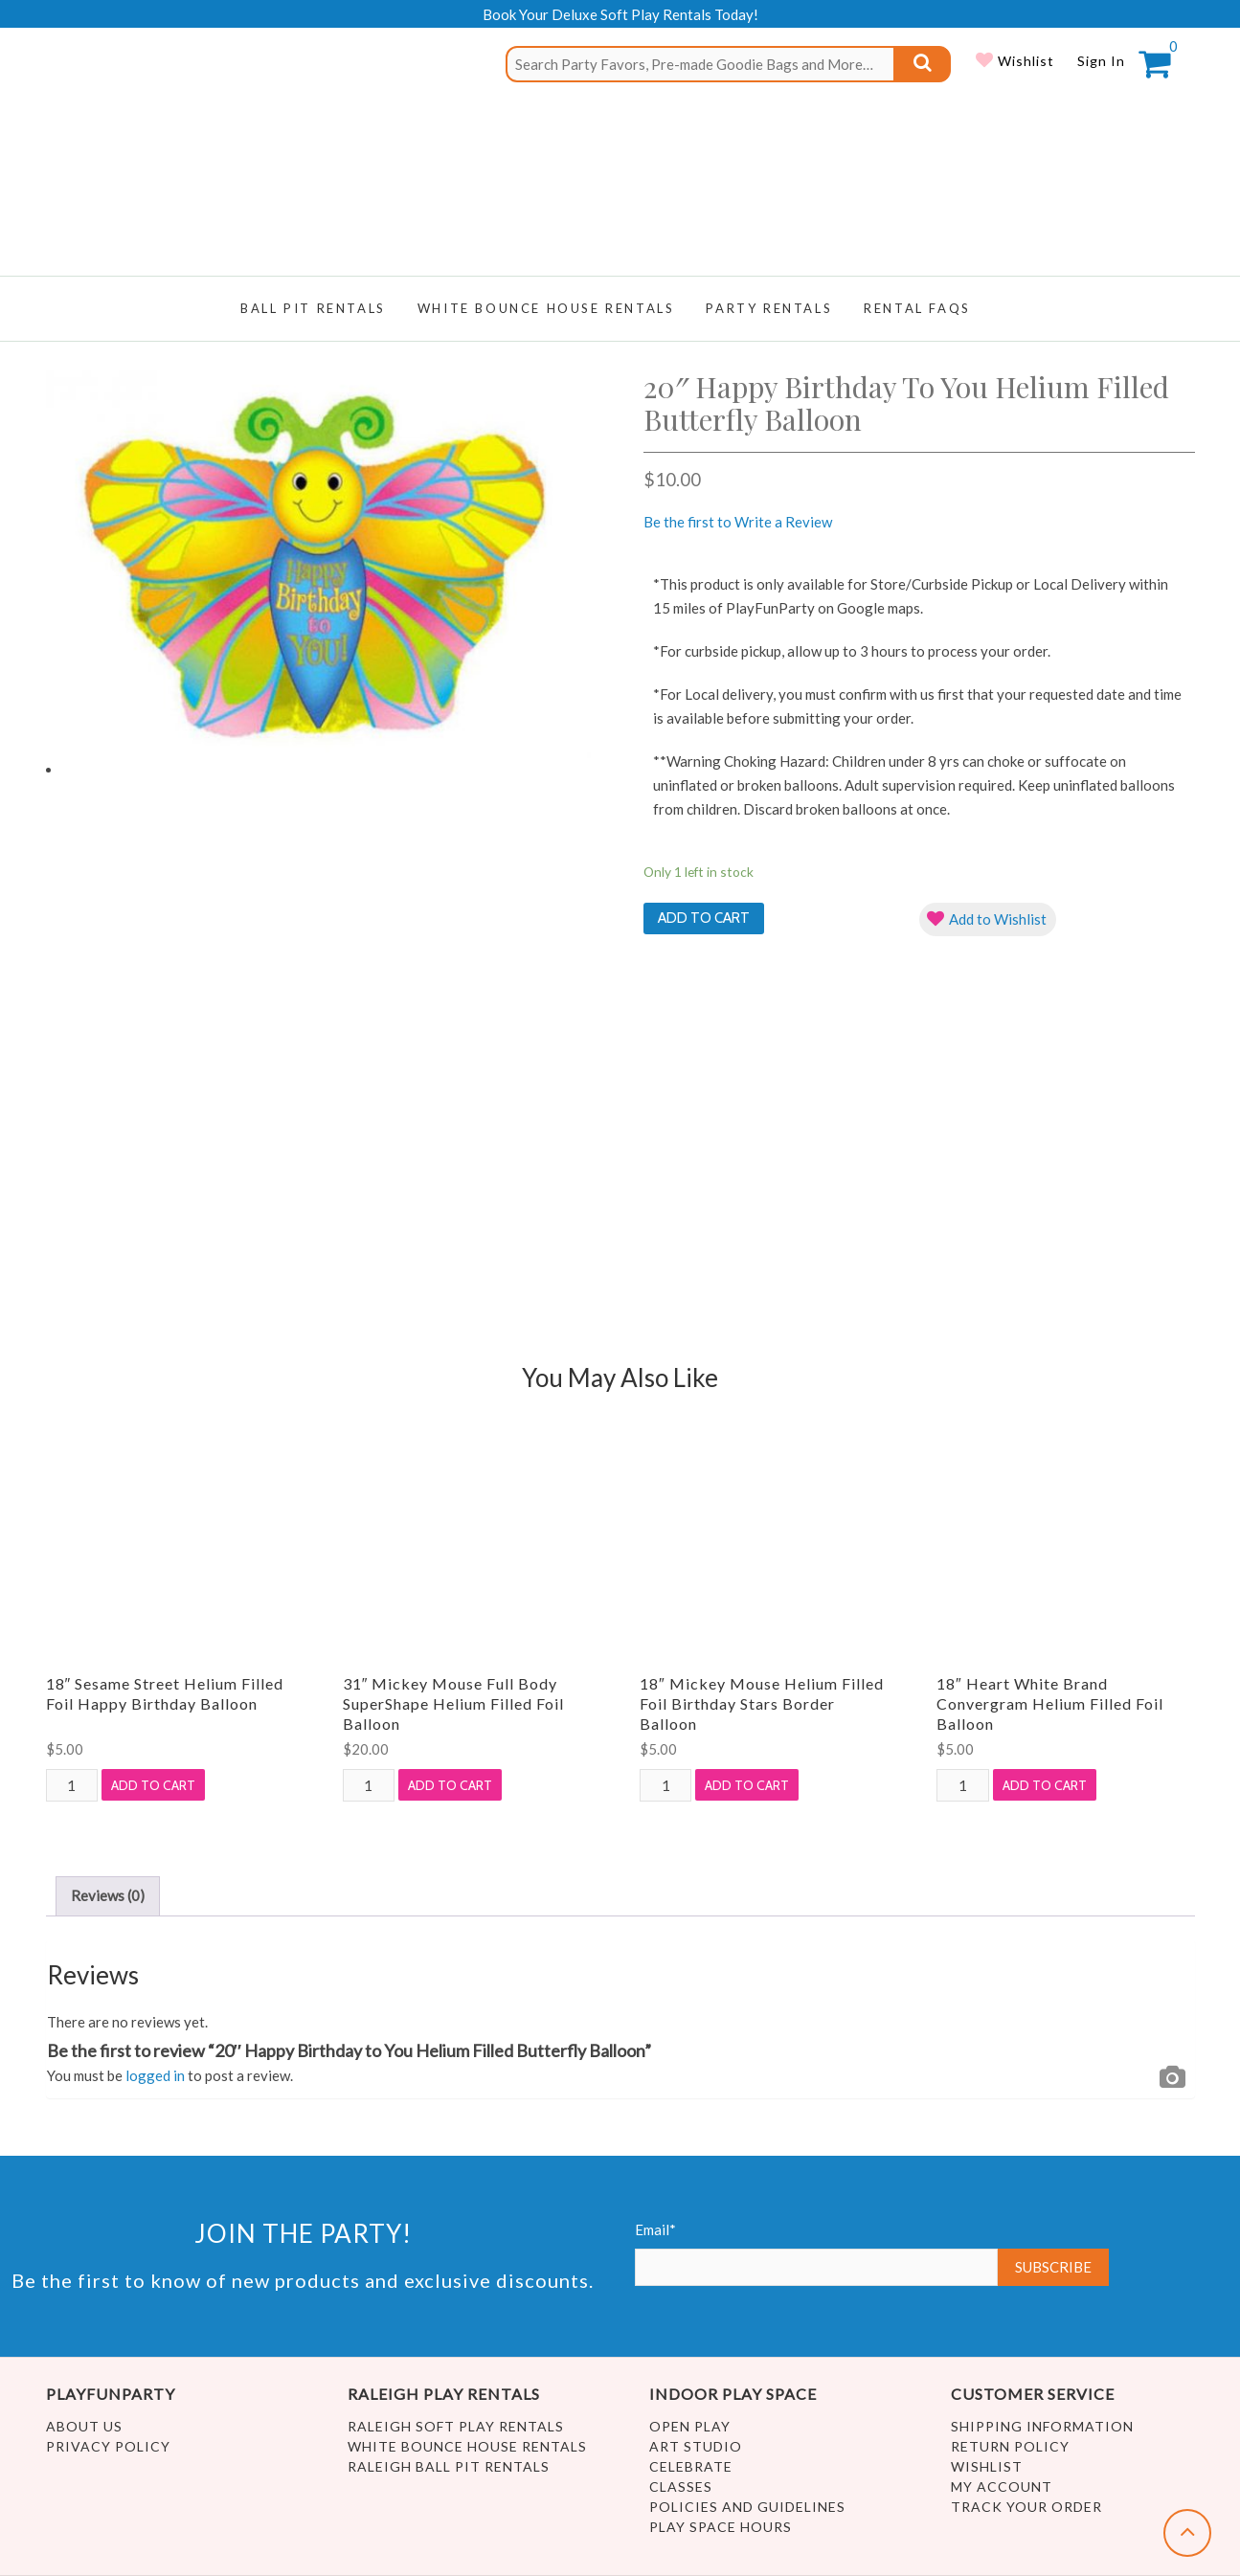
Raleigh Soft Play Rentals (456, 2426)
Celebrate (691, 2466)
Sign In (1101, 61)
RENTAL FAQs (917, 308)
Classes (680, 2486)
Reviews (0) (108, 1895)
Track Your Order (1026, 2506)
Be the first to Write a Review (737, 521)
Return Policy (1010, 2446)
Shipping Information (1042, 2426)
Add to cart (704, 918)
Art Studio (695, 2446)
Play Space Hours (720, 2527)
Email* (817, 2253)
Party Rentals (769, 308)
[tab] (108, 1896)
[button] (987, 919)
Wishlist (1024, 61)
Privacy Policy (108, 2446)
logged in (155, 2075)
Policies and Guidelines (747, 2506)
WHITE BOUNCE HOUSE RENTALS (546, 308)
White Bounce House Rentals (467, 2446)
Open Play (690, 2426)
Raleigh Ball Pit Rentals (449, 2466)
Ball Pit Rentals (313, 308)
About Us (84, 2426)
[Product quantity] (72, 1785)
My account (1001, 2486)
